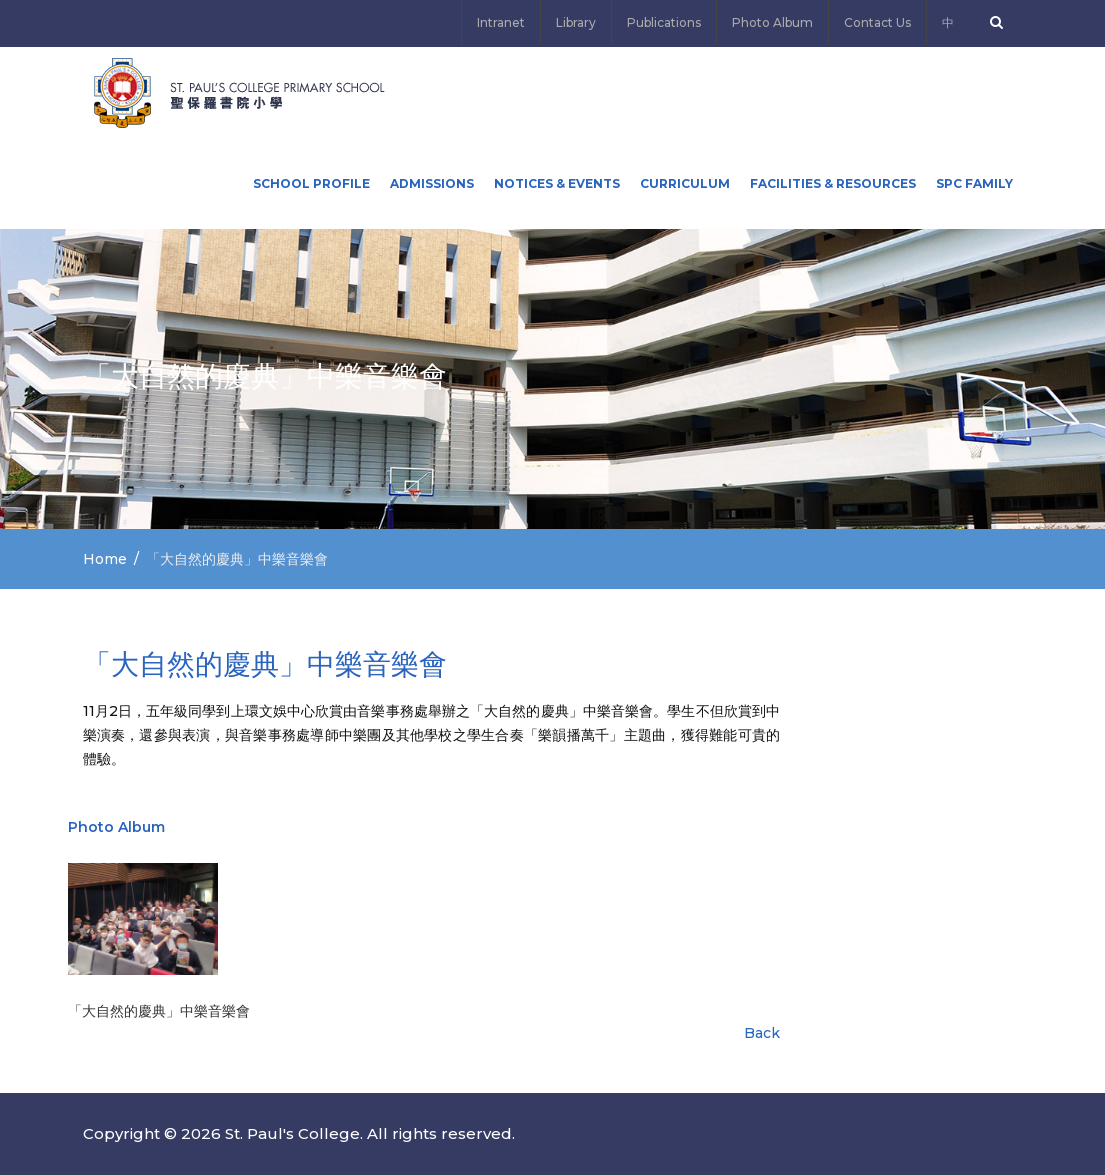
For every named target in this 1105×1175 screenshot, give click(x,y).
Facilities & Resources (833, 183)
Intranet (501, 22)
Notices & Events (557, 183)
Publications (664, 22)
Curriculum (685, 183)
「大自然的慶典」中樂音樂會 (159, 1011)
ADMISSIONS (432, 183)
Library (576, 22)
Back (762, 1033)
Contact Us (877, 22)
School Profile (311, 183)
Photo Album (772, 22)
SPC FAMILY (974, 183)
